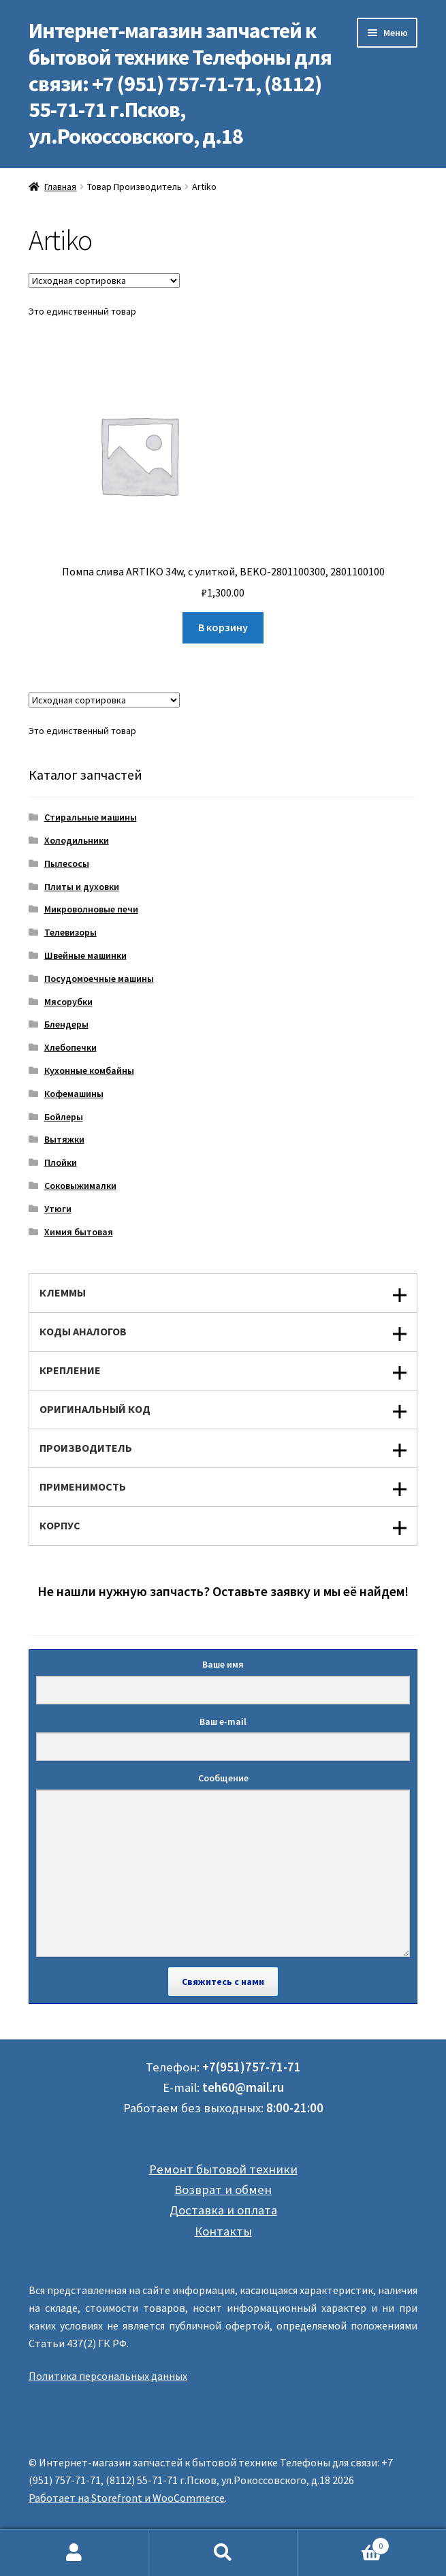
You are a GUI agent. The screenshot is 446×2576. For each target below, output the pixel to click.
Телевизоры (70, 932)
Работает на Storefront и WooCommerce (127, 2498)
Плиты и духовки (81, 886)
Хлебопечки (70, 1047)
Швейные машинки (85, 955)
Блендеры (66, 1024)
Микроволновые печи (91, 909)
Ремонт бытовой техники (223, 2169)
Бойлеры (63, 1117)
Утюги (57, 1209)
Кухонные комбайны (89, 1070)
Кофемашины (73, 1093)
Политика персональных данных (108, 2376)
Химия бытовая (78, 1232)
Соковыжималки (80, 1185)
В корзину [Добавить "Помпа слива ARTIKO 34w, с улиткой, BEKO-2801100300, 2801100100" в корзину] (223, 627)
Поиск (222, 2553)
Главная (60, 186)
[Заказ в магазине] (104, 280)
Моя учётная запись (74, 2553)
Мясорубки (68, 1002)
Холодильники (76, 840)
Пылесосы (66, 863)
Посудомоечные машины (99, 978)
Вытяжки (64, 1139)
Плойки (60, 1162)
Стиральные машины (90, 817)
